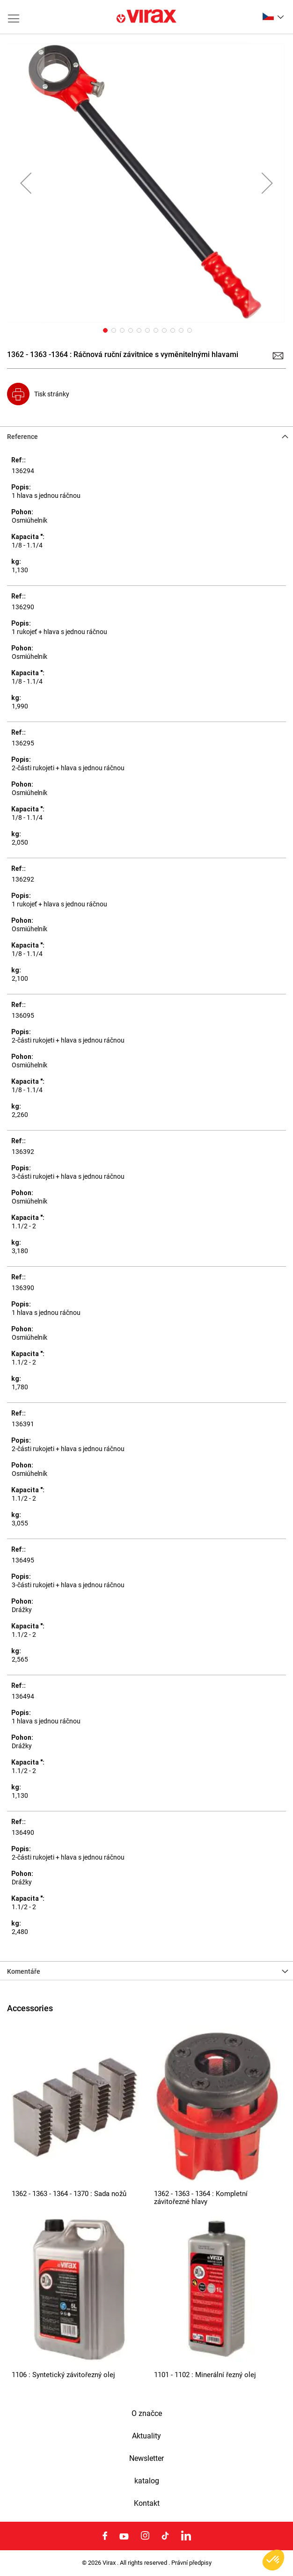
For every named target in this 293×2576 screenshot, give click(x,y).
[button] (273, 16)
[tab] (146, 435)
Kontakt (147, 2503)
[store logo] (146, 16)
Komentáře (23, 1971)
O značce (147, 2413)
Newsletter (146, 2458)
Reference (22, 436)
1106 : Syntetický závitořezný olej (63, 2375)
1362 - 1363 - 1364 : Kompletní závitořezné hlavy (201, 2197)
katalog (146, 2481)
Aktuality (146, 2436)
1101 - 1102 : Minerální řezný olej (205, 2375)
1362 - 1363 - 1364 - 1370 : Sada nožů (69, 2193)
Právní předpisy (191, 2562)
